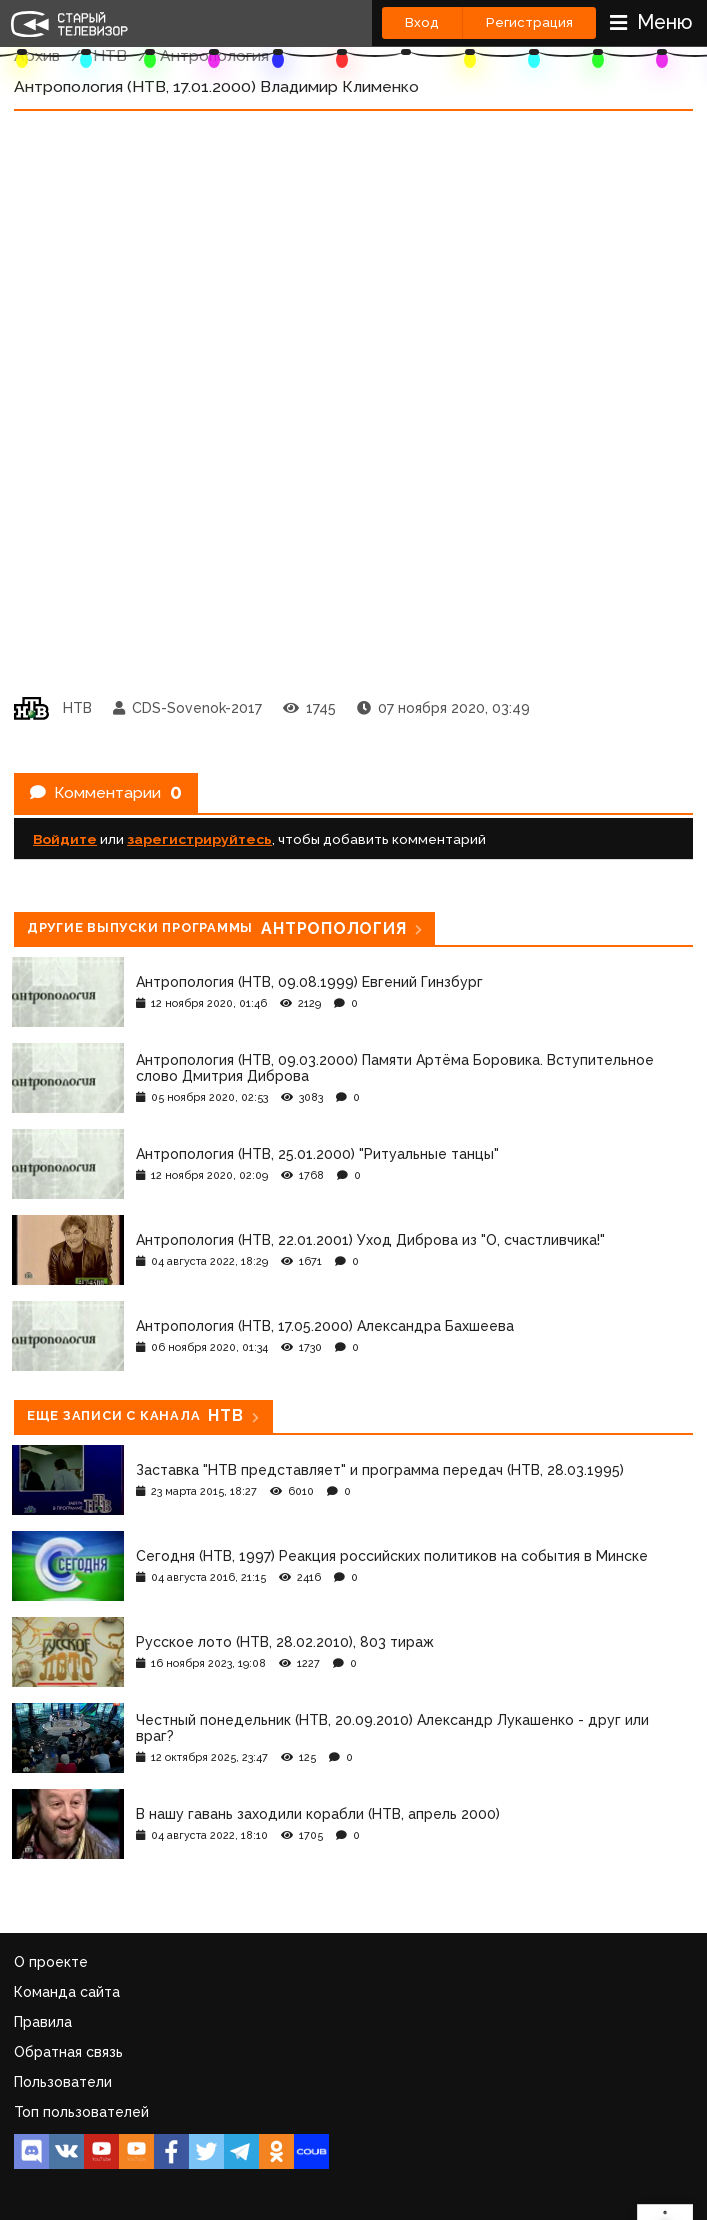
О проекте (51, 1962)
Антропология (214, 55)
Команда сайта (67, 1992)
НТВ (110, 55)
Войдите (65, 839)
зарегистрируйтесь (199, 839)
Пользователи (63, 2082)
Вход (422, 22)
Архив (37, 55)
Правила (43, 2022)
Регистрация (529, 22)
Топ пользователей (81, 2112)
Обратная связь (68, 2052)
